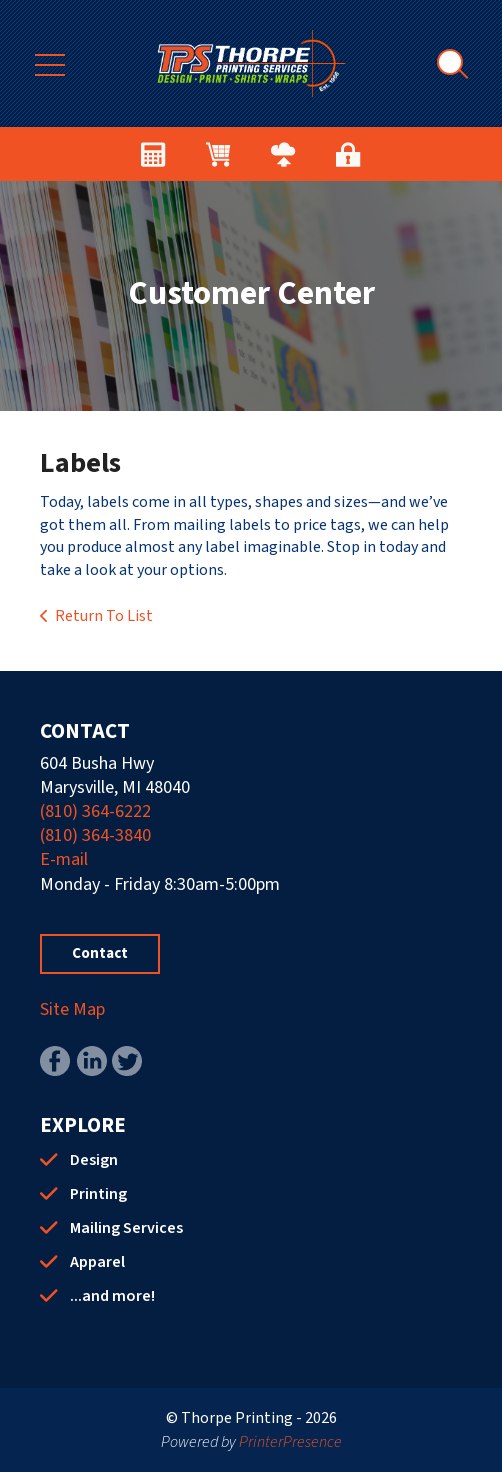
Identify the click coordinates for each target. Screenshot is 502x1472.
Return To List (104, 616)
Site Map (72, 1009)
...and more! (112, 1296)
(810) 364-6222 (95, 811)
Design (94, 1160)
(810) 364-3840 (95, 835)
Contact (100, 953)
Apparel (97, 1262)
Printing (98, 1194)
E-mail (64, 859)
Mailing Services (126, 1228)
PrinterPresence (290, 1442)
